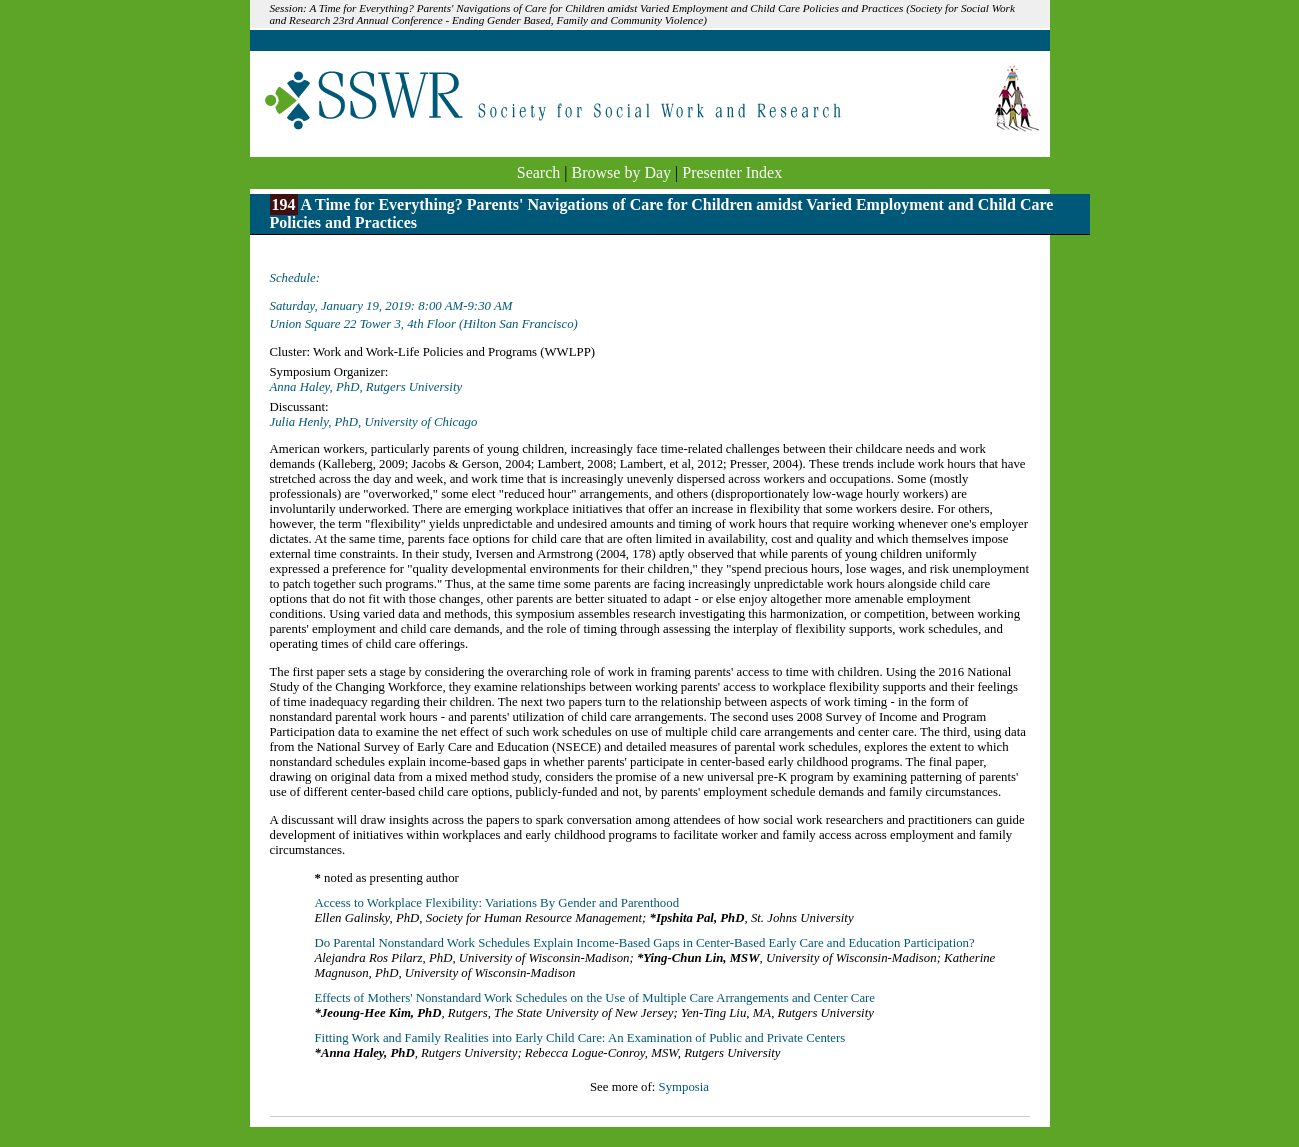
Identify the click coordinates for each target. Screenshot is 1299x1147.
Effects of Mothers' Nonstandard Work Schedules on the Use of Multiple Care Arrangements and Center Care (595, 998)
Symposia (684, 1087)
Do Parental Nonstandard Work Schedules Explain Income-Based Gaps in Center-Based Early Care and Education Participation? (645, 943)
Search (539, 172)
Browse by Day (622, 172)
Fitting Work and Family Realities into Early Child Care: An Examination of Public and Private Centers (580, 1038)
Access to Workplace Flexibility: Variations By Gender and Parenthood (497, 903)
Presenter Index (732, 172)
